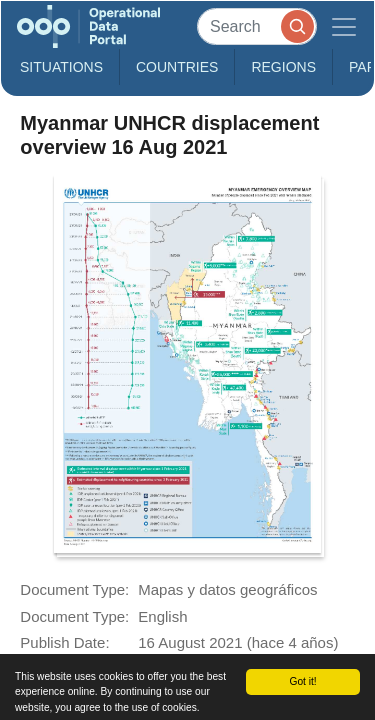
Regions (283, 67)
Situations (61, 67)
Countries (177, 67)
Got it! (302, 681)
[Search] (257, 26)
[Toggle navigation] (344, 26)
